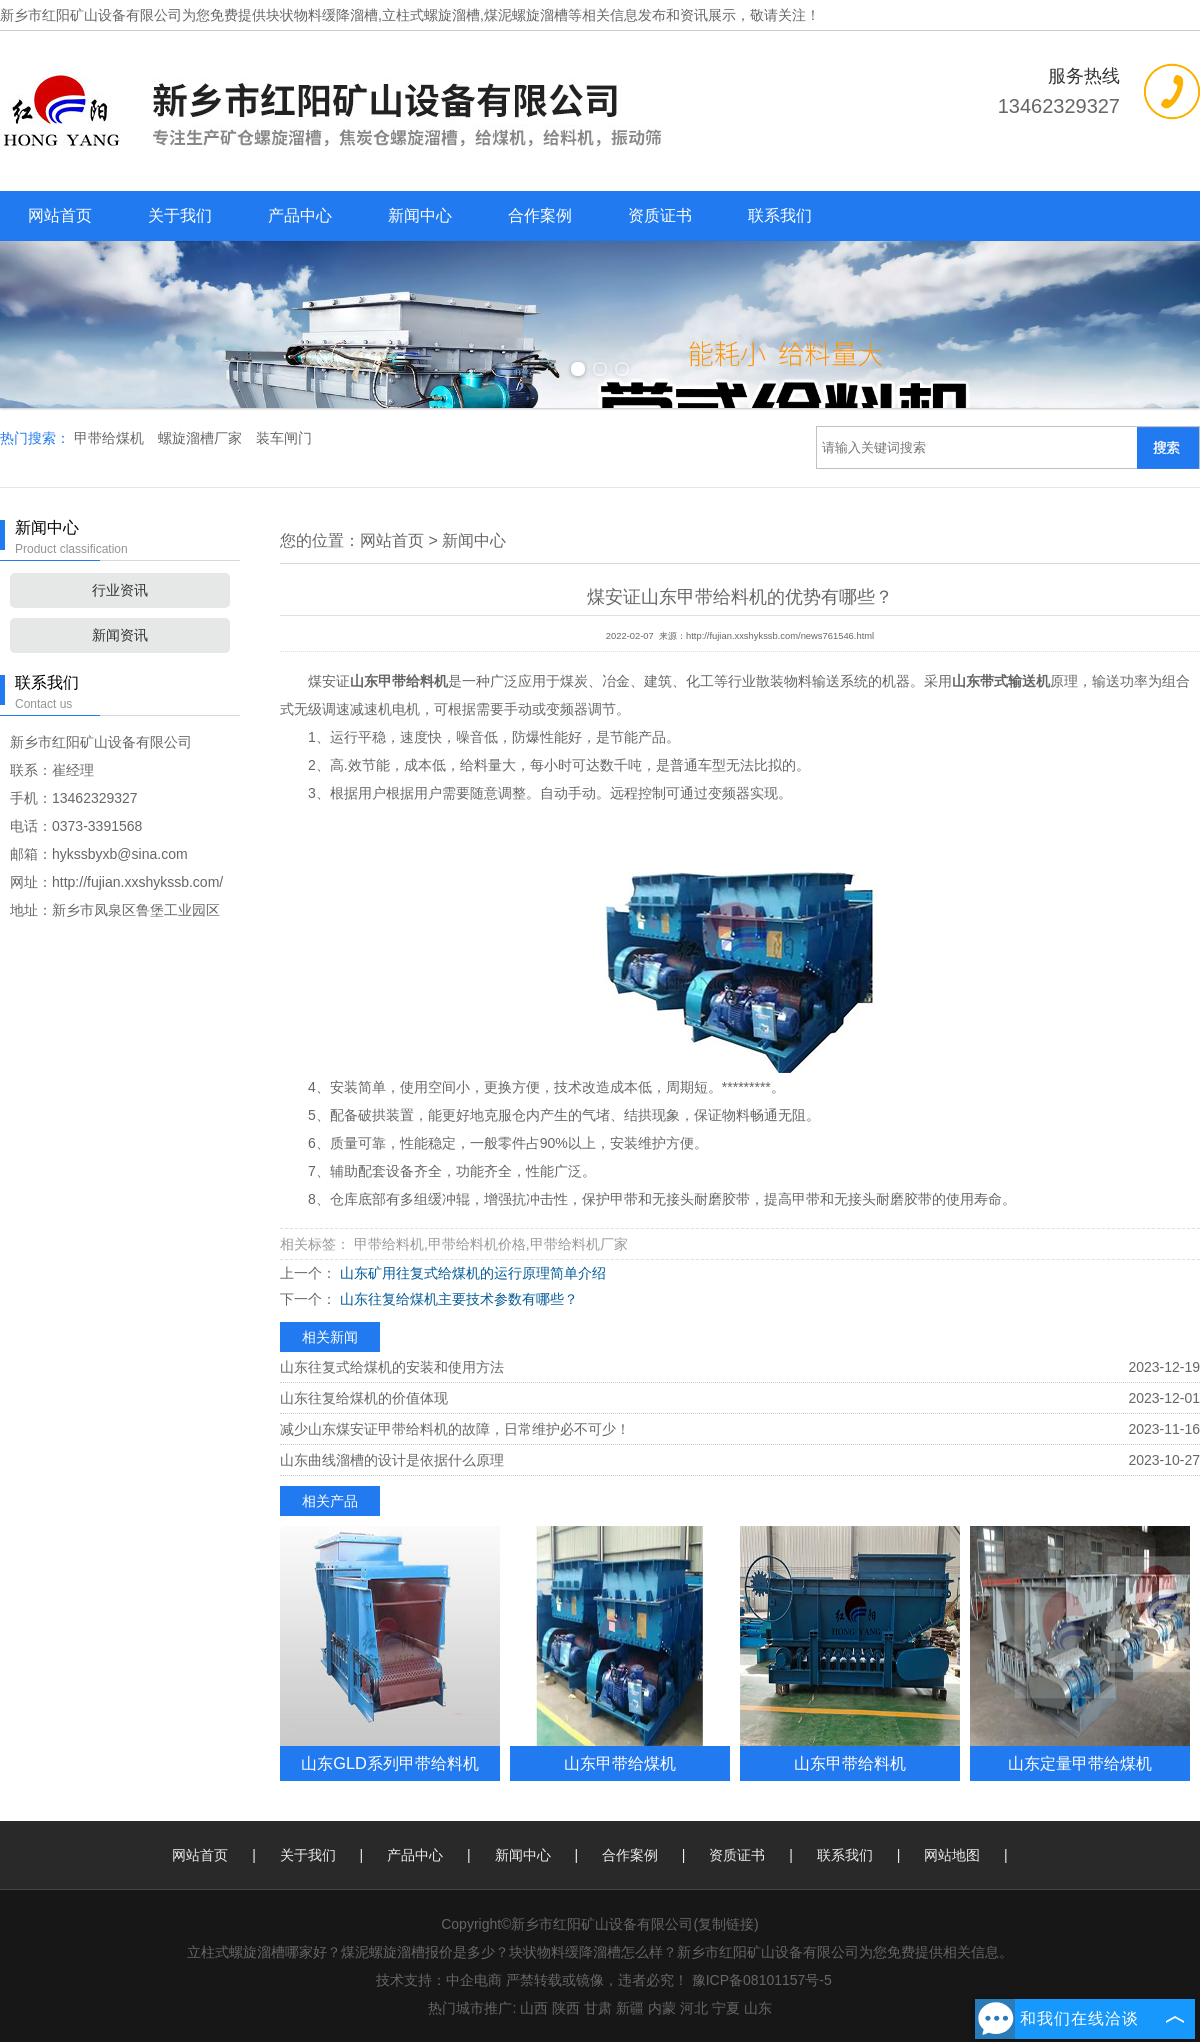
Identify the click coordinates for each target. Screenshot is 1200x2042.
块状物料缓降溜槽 (322, 15)
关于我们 (180, 215)
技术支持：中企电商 (439, 1980)
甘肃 (598, 2008)
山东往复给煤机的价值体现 (364, 1398)
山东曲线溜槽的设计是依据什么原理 (392, 1460)
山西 (534, 2008)
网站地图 (952, 1855)
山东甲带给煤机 (620, 1763)
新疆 (630, 2008)
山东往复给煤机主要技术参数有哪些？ (457, 1299)
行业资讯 (120, 590)
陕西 (566, 2008)
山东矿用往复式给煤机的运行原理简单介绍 (471, 1273)
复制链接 (726, 1924)
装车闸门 (284, 438)
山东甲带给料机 (850, 1763)
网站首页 (60, 215)
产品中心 (300, 215)
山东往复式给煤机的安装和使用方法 (392, 1367)
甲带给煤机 (111, 438)
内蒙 (662, 2008)
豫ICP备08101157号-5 (762, 1980)
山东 (758, 2008)
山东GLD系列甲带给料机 (390, 1763)
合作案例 (540, 215)
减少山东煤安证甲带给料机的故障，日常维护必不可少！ (455, 1429)
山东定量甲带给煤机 (1080, 1763)
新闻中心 (420, 215)
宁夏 (726, 2008)
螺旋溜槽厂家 (202, 438)
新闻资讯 (120, 635)
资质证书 (660, 215)
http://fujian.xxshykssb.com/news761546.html (780, 636)
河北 (694, 2008)
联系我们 (780, 215)
